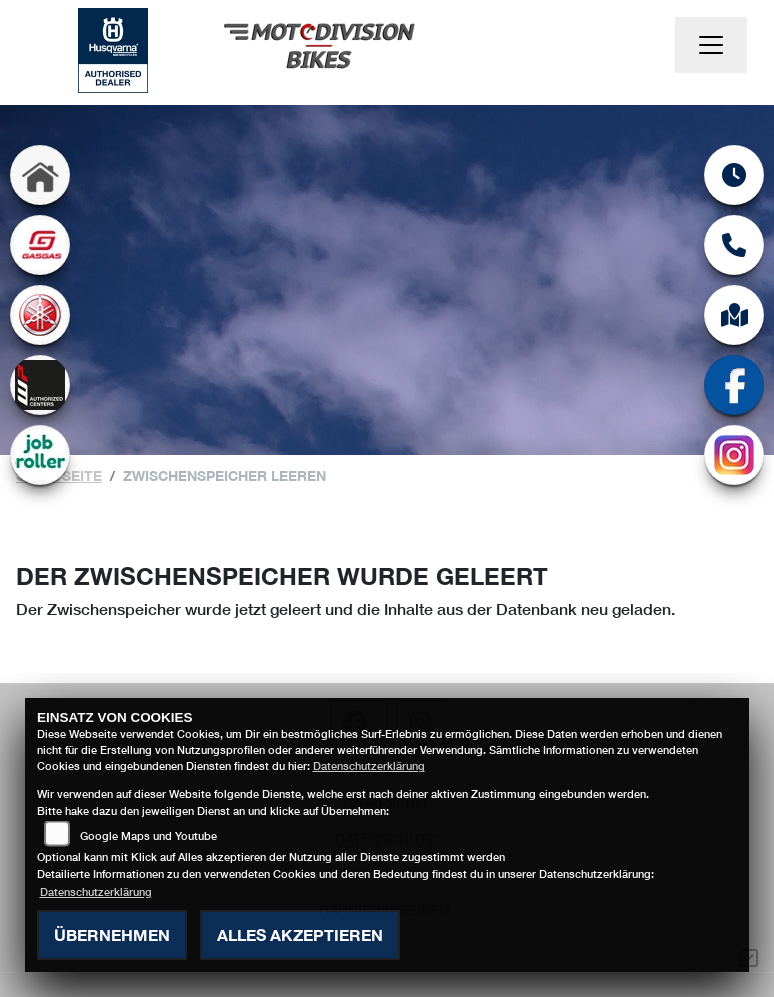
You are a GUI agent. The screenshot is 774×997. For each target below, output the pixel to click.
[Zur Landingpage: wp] (40, 385)
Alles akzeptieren (300, 934)
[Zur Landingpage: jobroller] (40, 455)
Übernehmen (112, 934)
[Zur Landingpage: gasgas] (40, 245)
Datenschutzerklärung (369, 765)
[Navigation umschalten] (711, 45)
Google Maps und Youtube (148, 835)
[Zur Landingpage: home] (40, 175)
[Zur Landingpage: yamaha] (40, 315)
